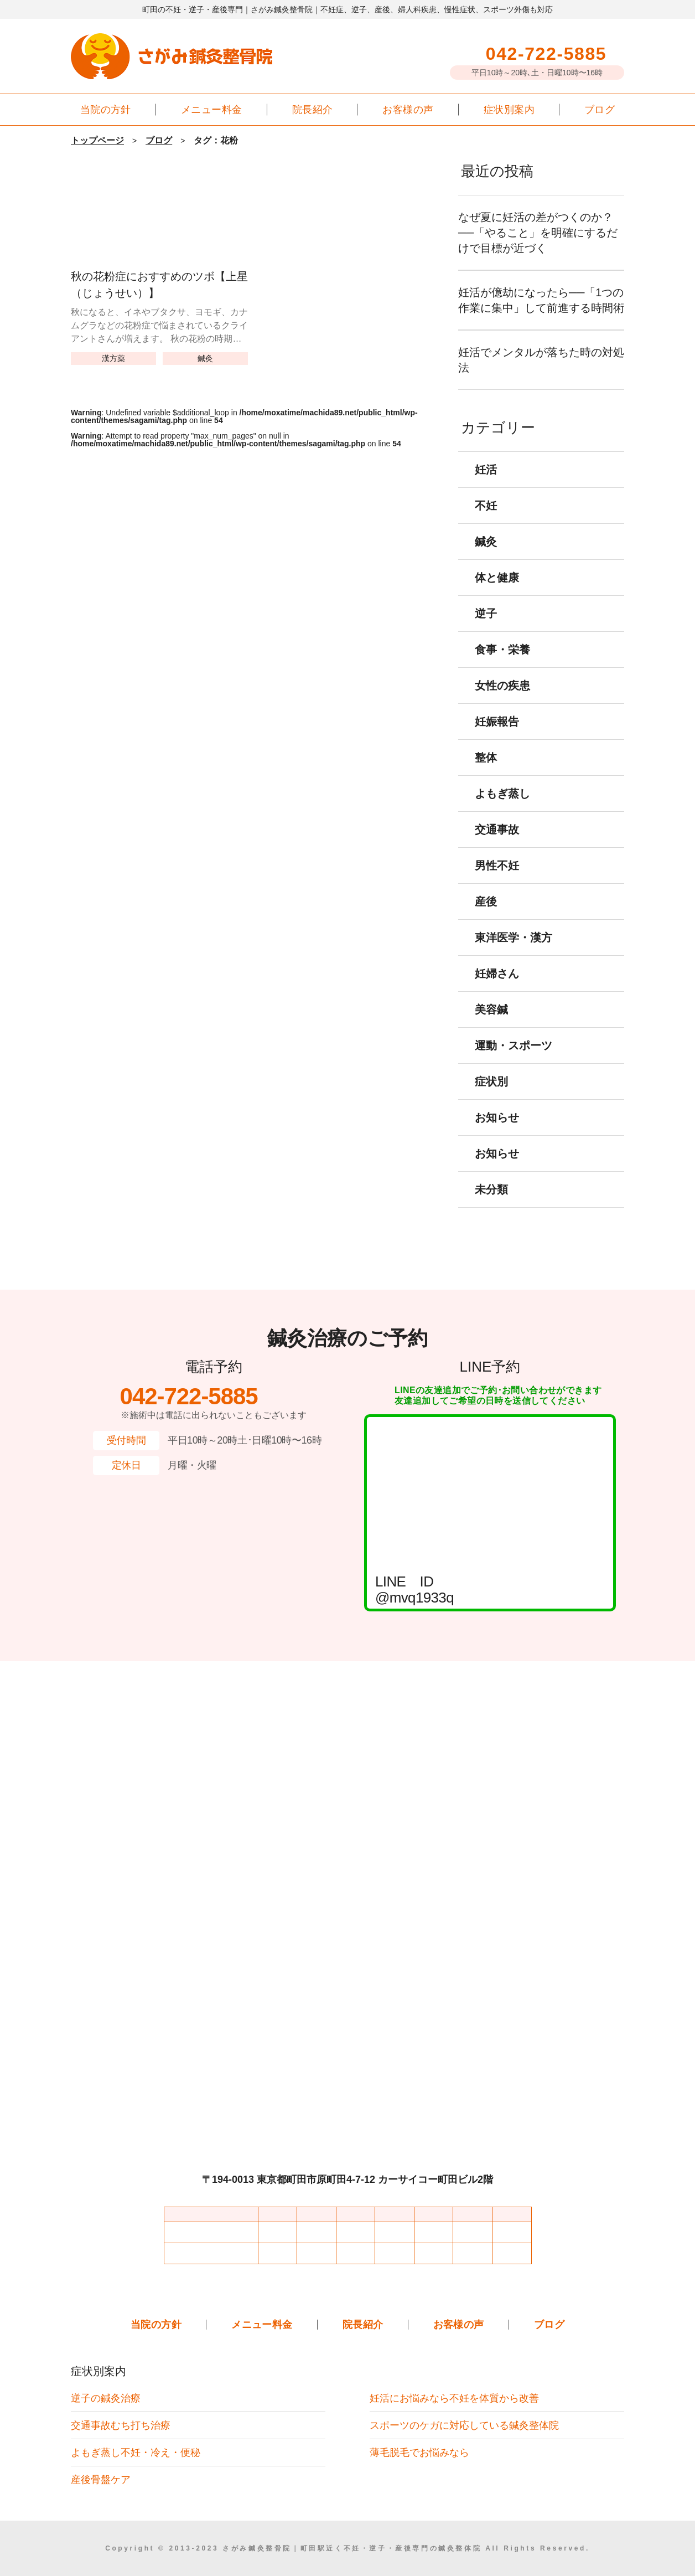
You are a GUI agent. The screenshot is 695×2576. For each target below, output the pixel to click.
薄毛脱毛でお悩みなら (419, 2452)
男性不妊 (497, 881)
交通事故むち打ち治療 (120, 2425)
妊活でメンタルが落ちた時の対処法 (541, 375)
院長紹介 (312, 109)
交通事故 (497, 845)
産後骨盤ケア (101, 2479)
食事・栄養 (502, 665)
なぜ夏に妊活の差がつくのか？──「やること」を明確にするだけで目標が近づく (541, 232)
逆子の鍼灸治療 (106, 2398)
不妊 (486, 521)
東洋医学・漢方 (513, 953)
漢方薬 (113, 358)
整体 (486, 773)
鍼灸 (205, 358)
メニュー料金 (211, 109)
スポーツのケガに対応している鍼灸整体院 (464, 2425)
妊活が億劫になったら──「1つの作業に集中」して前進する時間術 (541, 308)
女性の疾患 (502, 701)
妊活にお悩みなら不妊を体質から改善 (454, 2398)
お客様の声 (407, 109)
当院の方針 (105, 109)
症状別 (491, 1097)
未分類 (491, 1205)
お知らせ (497, 1133)
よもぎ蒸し (502, 809)
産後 (486, 917)
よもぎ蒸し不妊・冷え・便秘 (135, 2452)
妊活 (486, 485)
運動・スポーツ (513, 1061)
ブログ (599, 109)
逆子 (486, 629)
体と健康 (497, 593)
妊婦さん (497, 989)
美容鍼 (491, 1025)
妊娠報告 (497, 737)
